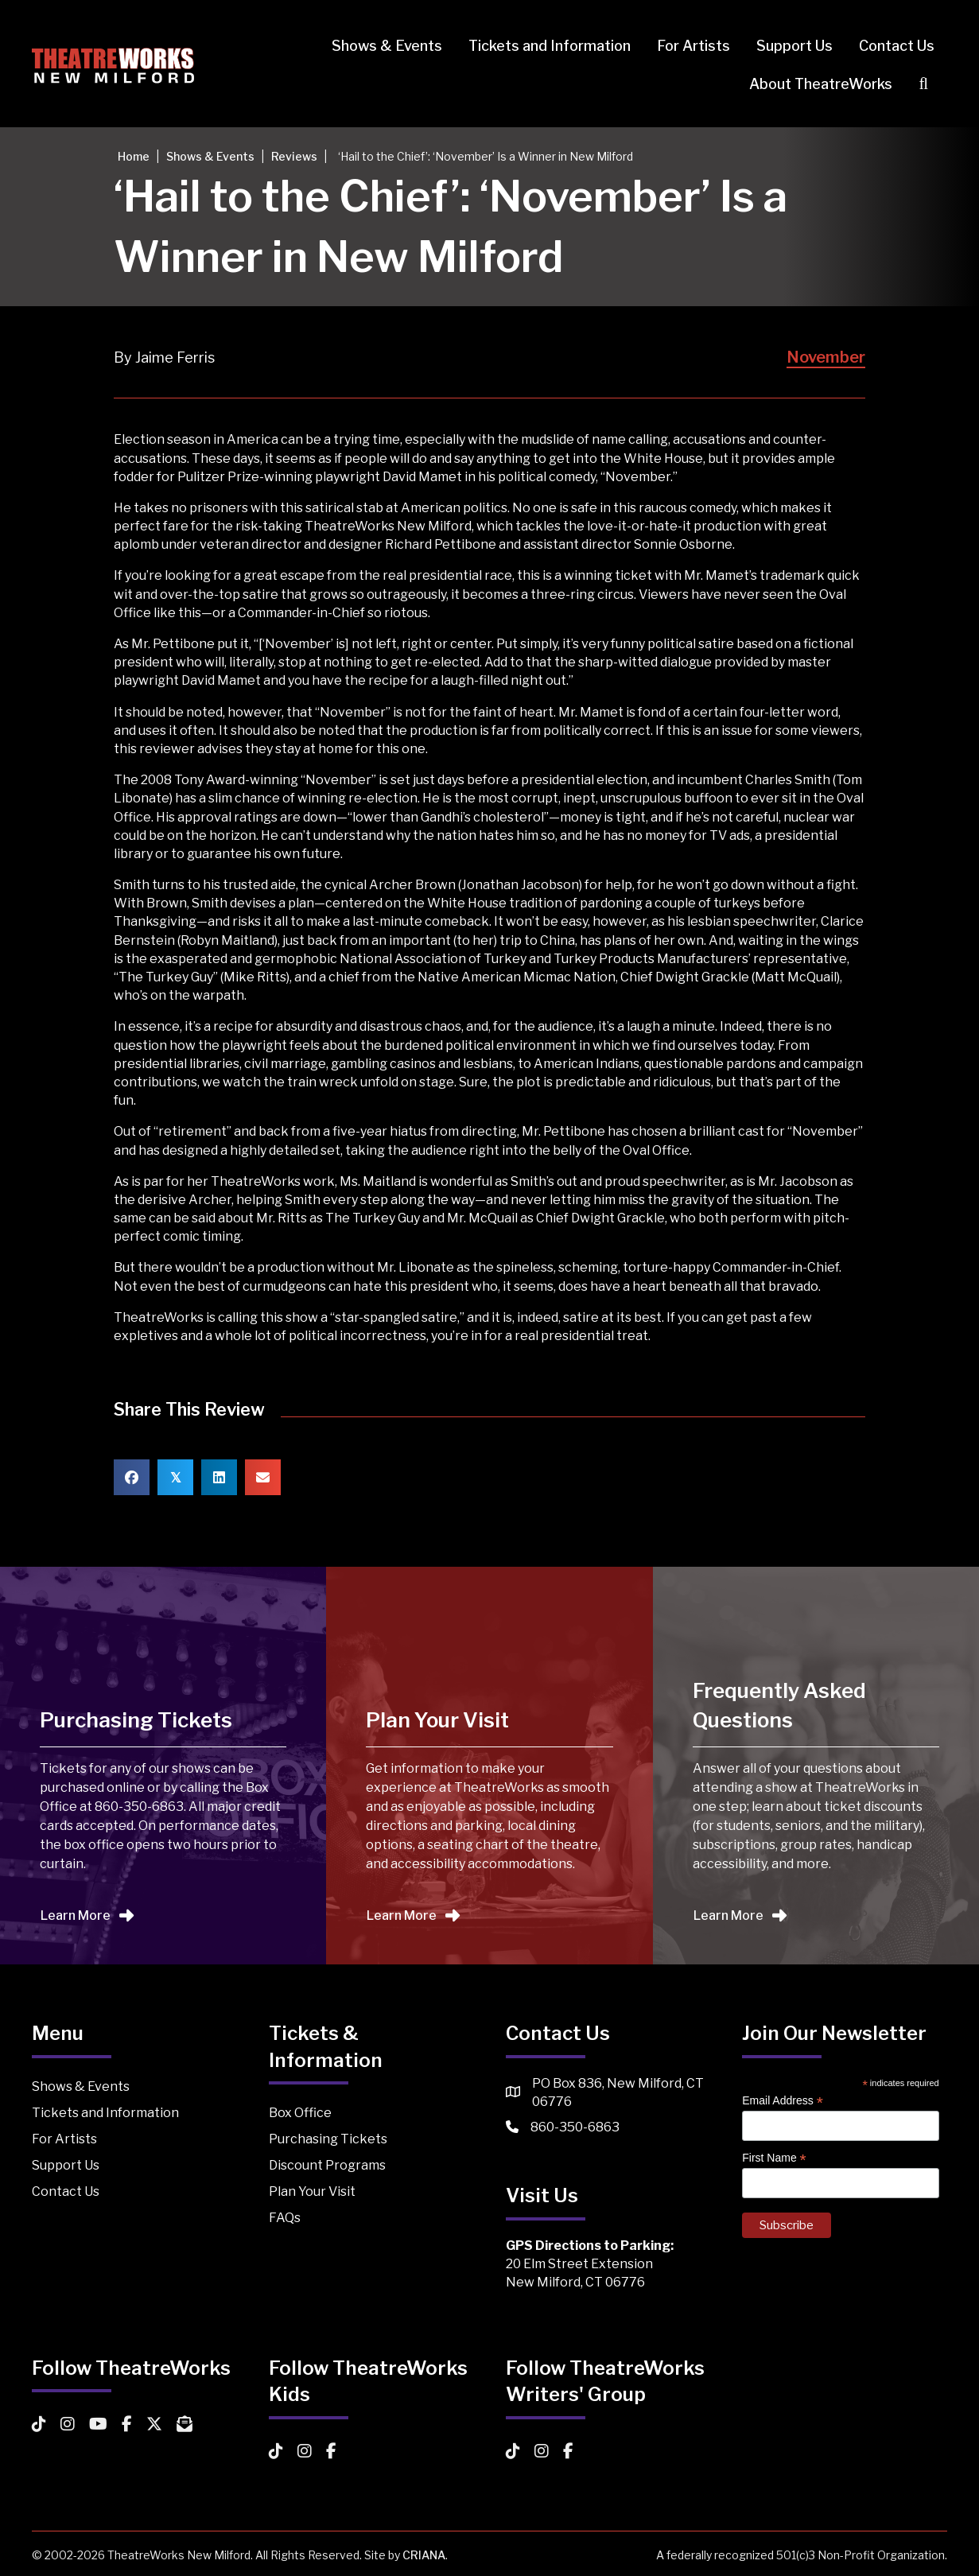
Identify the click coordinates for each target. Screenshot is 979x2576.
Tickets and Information (549, 45)
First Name (774, 2158)
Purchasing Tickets (328, 2139)
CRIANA (423, 2555)
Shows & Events (387, 45)
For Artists (693, 45)
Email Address (782, 2100)
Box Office (300, 2112)
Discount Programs (327, 2165)
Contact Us (896, 45)
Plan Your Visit (312, 2191)
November (826, 357)
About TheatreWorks (820, 84)
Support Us (794, 45)
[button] (926, 83)
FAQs (285, 2217)
